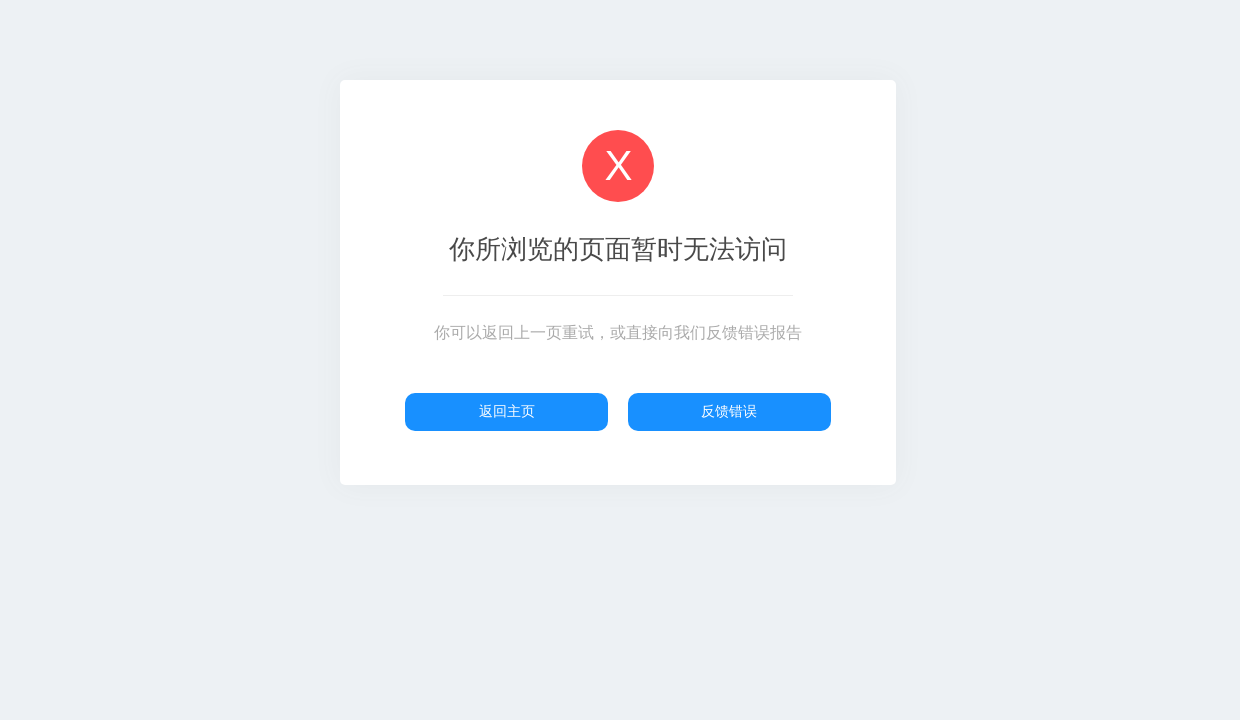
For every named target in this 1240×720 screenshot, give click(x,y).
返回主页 (507, 411)
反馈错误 (729, 411)
